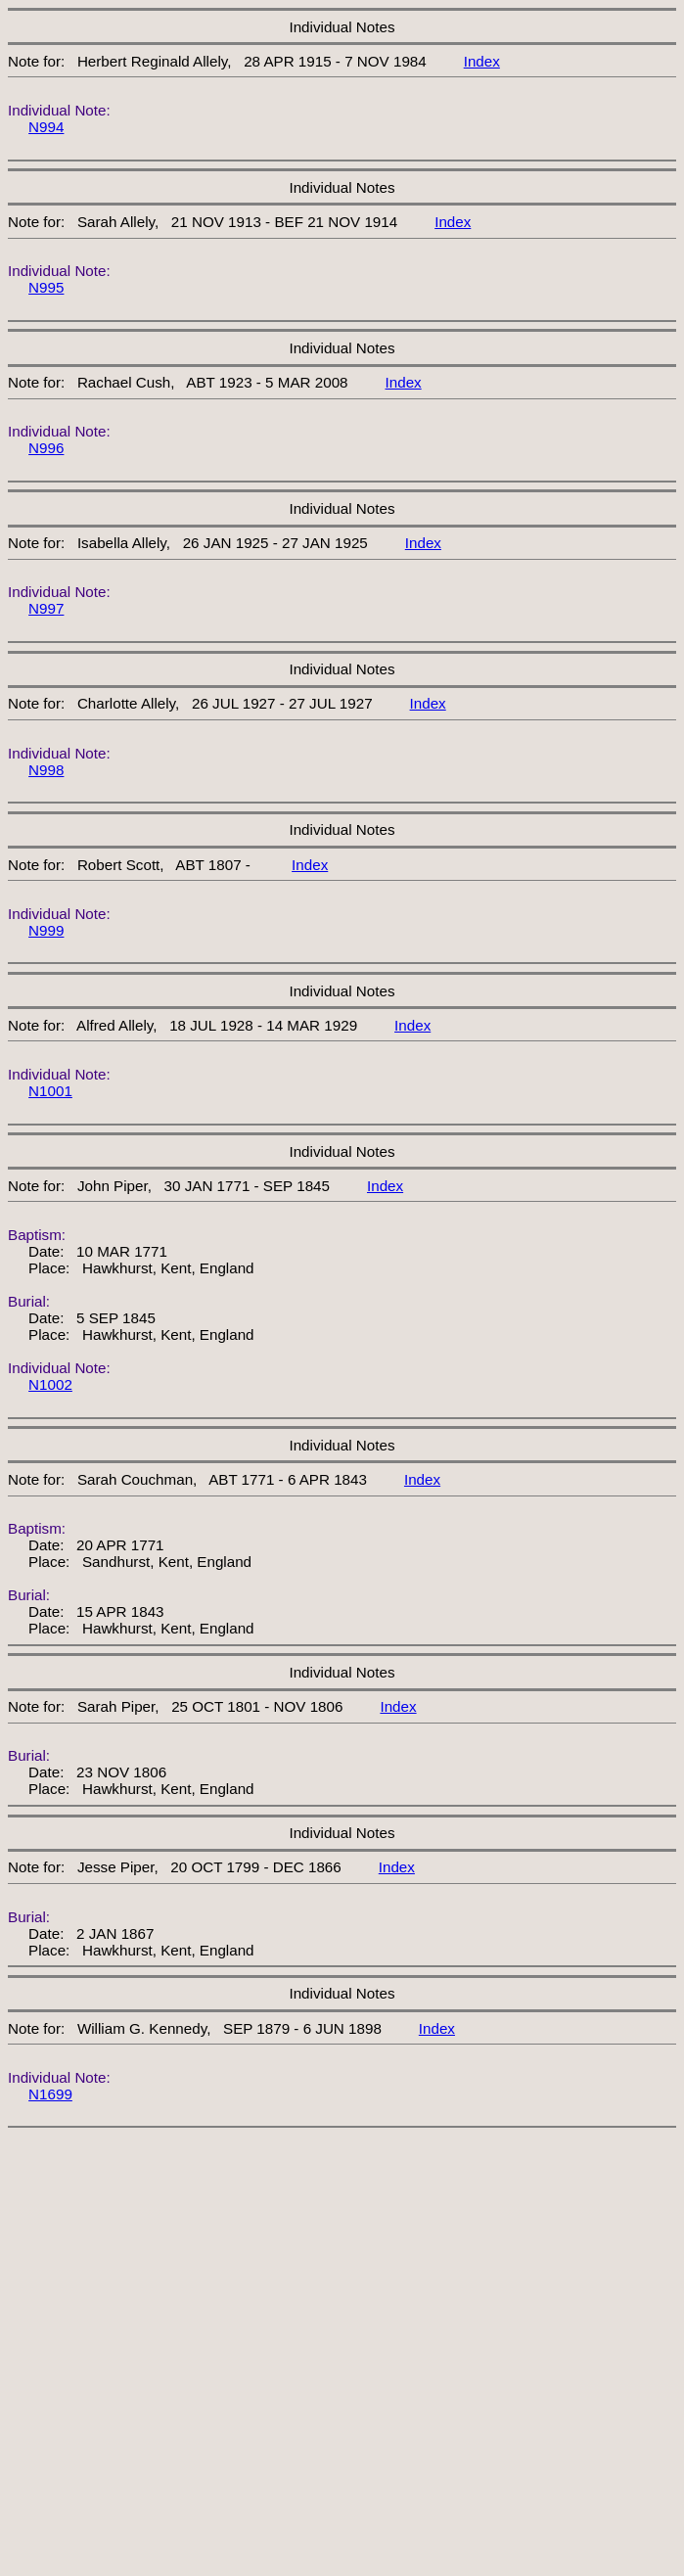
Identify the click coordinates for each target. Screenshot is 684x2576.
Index (482, 61)
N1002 (50, 1384)
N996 (46, 447)
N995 (46, 287)
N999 (46, 930)
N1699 (50, 2094)
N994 (46, 126)
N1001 (50, 1090)
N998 (46, 769)
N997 (46, 608)
